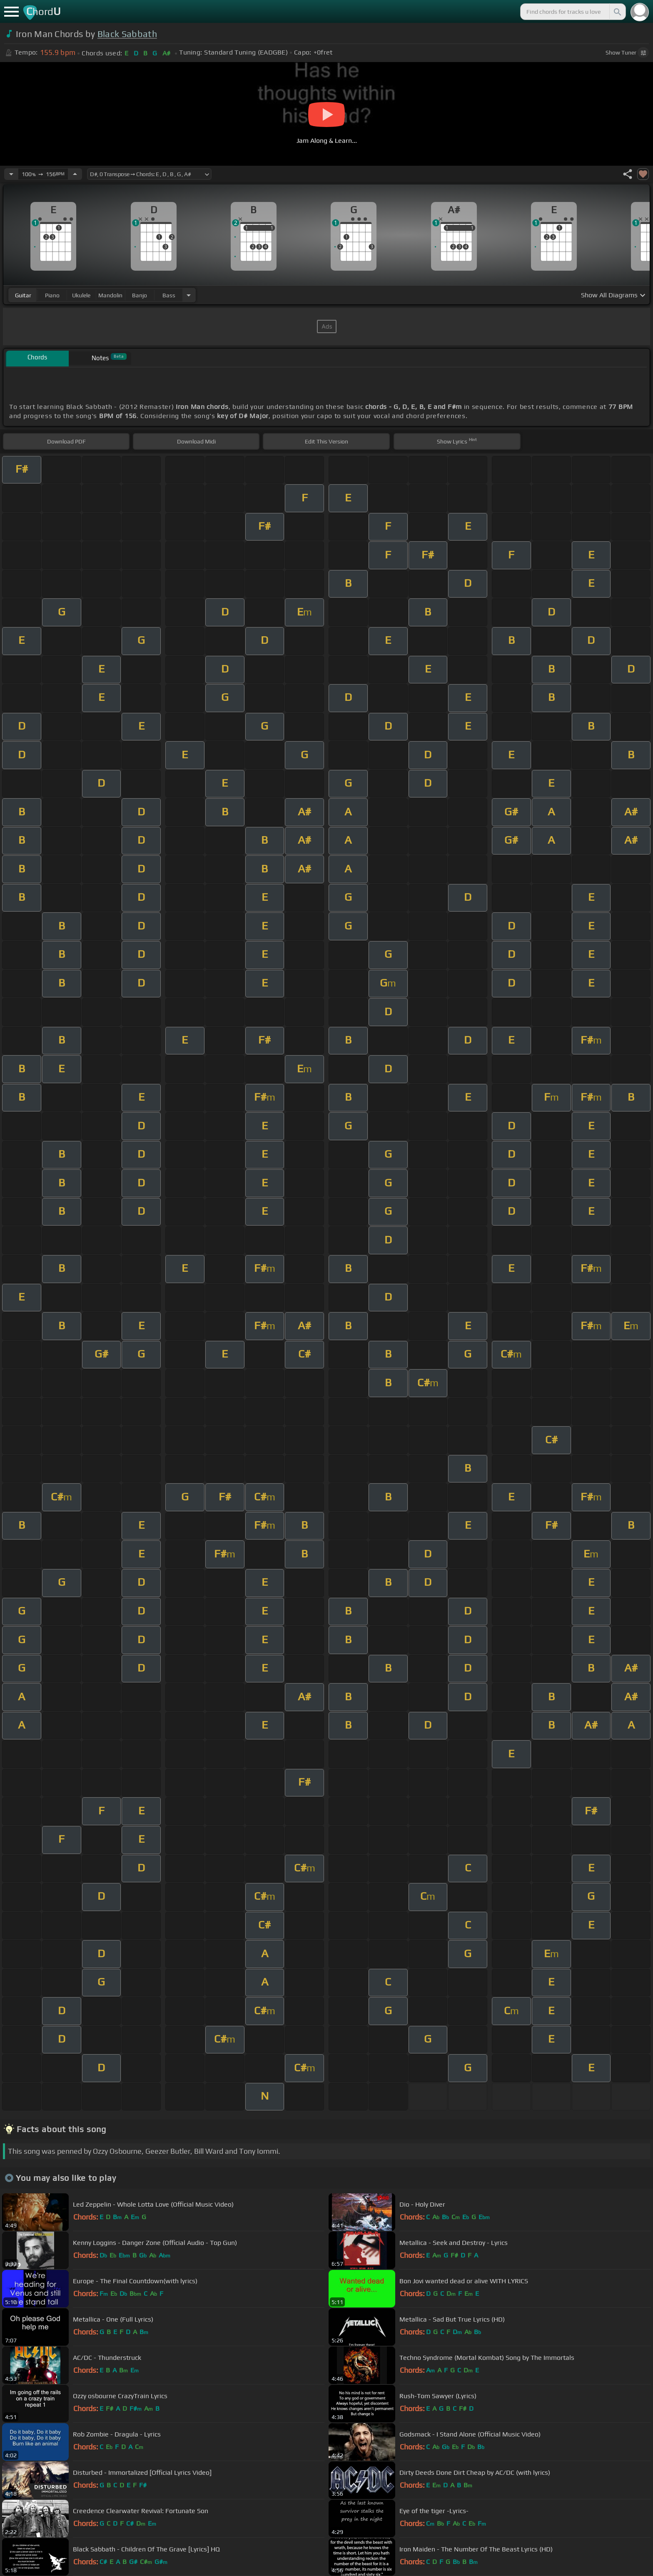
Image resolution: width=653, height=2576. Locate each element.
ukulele (81, 295)
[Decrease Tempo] (11, 174)
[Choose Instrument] (188, 295)
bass (168, 295)
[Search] (616, 11)
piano (52, 295)
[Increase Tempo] (75, 174)
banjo (139, 295)
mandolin (110, 295)
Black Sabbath (127, 34)
